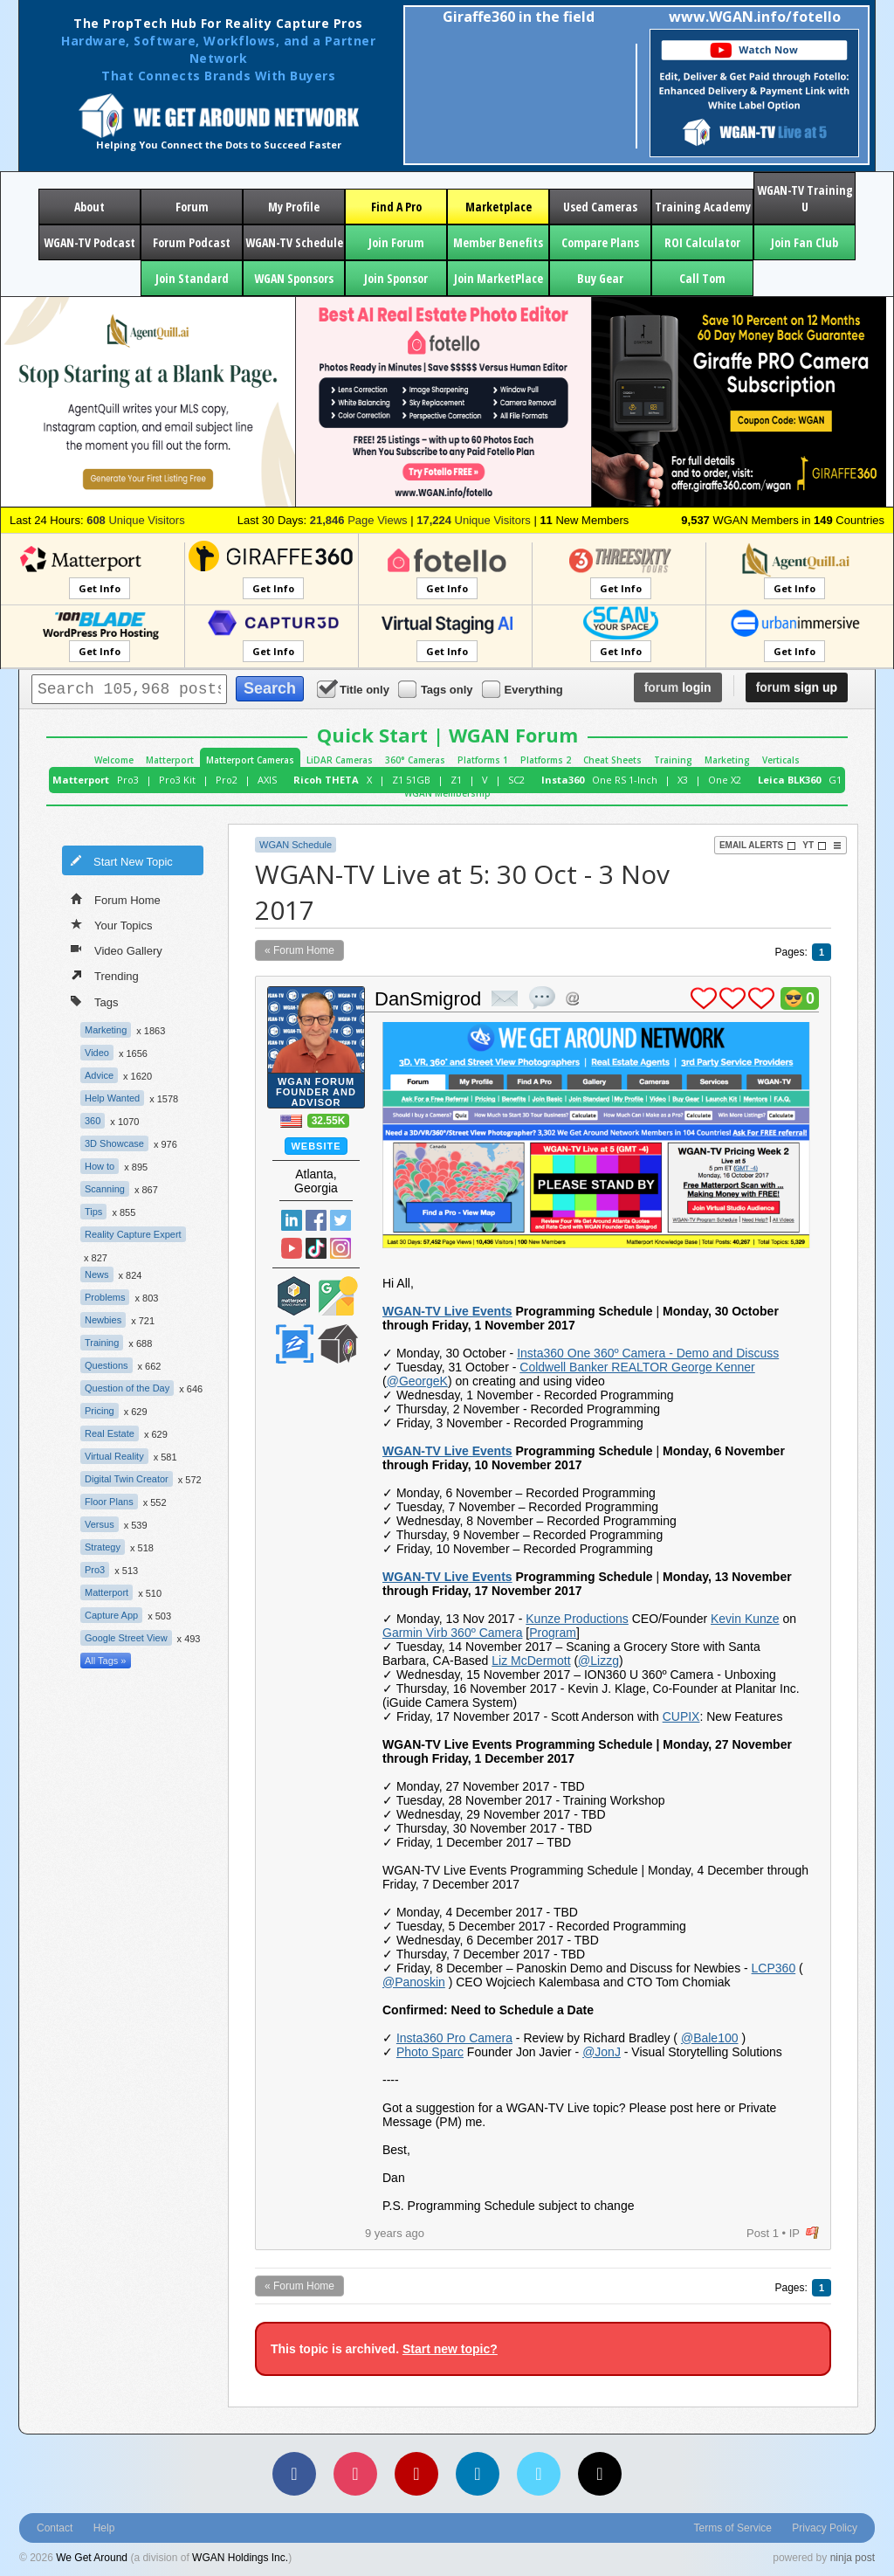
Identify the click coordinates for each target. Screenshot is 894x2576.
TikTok (316, 1248)
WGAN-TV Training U (805, 198)
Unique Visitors (135, 520)
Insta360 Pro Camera (454, 2038)
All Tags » (106, 1660)
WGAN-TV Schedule (294, 242)
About (89, 206)
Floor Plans (109, 1501)
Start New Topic (121, 860)
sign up (796, 687)
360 (92, 1120)
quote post (542, 997)
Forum (192, 206)
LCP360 (774, 1968)
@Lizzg (598, 1661)
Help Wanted (112, 1098)
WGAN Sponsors (294, 278)
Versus (99, 1524)
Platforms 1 (482, 760)
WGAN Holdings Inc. (240, 2558)
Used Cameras (600, 206)
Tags (94, 1000)
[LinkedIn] (477, 2474)
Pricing (99, 1410)
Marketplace (498, 206)
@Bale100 (710, 2038)
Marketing (727, 760)
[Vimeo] (538, 2474)
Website (315, 1146)
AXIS (267, 779)
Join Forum (396, 242)
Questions (106, 1365)
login (678, 687)
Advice (99, 1075)
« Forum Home (299, 950)
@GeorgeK (417, 1381)
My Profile (294, 206)
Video (97, 1052)
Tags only (437, 689)
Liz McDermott (531, 1661)
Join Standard (192, 278)
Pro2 (226, 779)
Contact (54, 2528)
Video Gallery (116, 949)
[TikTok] (600, 2474)
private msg (505, 998)
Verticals (781, 760)
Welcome (114, 760)
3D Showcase (114, 1143)
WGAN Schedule (295, 844)
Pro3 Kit (177, 779)
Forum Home (116, 899)
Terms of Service (733, 2528)
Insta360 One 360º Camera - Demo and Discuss (648, 1353)
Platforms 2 (545, 760)
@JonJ (601, 2052)
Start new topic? (450, 2349)
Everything (524, 689)
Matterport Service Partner (294, 1295)
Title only (354, 689)
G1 (835, 779)
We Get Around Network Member (338, 1343)
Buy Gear (600, 278)
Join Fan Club (804, 242)
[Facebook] (294, 2474)
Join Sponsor (396, 278)
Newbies (103, 1320)
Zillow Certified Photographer (294, 1343)
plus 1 (704, 998)
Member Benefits (498, 242)
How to (99, 1166)
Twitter (340, 1220)
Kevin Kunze (745, 1619)
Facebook (316, 1220)
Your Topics (112, 924)
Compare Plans (600, 242)
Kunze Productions (577, 1619)
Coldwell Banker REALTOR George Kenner (637, 1367)
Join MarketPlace (498, 278)
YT (814, 845)
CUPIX (681, 1716)
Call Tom (702, 278)
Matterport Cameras (250, 760)
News (97, 1274)
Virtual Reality (114, 1456)
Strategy (102, 1547)
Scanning (105, 1189)
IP (794, 2233)
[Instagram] (355, 2474)
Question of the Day (127, 1388)
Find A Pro (396, 206)
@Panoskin (413, 1982)
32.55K (329, 1121)
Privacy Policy (824, 2528)
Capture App (111, 1615)
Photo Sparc (430, 2052)
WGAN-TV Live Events (447, 1311)
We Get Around (91, 2558)
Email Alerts (757, 845)
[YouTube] (416, 2474)
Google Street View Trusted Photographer (338, 1295)
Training (673, 760)
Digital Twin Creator (126, 1479)
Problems (105, 1297)
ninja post (852, 2558)
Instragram (340, 1248)
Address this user (572, 998)
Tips (93, 1211)
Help (104, 2528)
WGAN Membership (447, 793)
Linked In (291, 1220)
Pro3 (128, 779)
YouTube (291, 1248)
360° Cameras (415, 760)
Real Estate (109, 1433)
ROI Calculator (702, 242)
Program (552, 1633)
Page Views (359, 520)
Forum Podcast (191, 242)
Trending (105, 975)
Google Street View (126, 1638)
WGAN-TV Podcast (89, 242)
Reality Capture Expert (133, 1234)
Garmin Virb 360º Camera (452, 1633)
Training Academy (703, 206)
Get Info (99, 588)
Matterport (170, 760)
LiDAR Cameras (339, 760)
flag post (812, 2233)
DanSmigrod (428, 999)
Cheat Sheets (612, 760)
